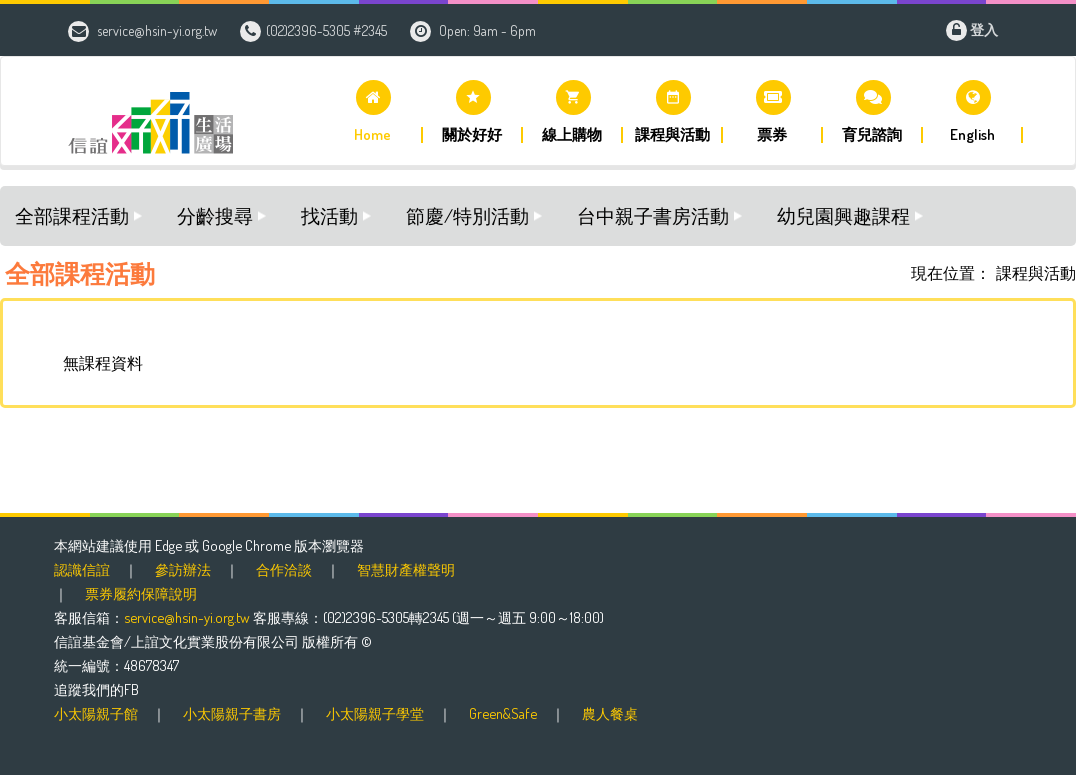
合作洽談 (284, 569)
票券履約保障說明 (141, 593)
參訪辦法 (183, 569)
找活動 (329, 215)
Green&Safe (503, 713)
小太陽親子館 (96, 713)
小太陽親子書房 (232, 713)
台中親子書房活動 (653, 215)
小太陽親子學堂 (375, 713)
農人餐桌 (610, 713)
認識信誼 (82, 569)
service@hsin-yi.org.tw (157, 30)
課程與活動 (1036, 273)
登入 (984, 29)
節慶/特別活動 (467, 215)
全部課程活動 (72, 215)
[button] (373, 111)
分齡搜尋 (215, 215)
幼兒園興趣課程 (843, 215)
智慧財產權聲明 (406, 569)
